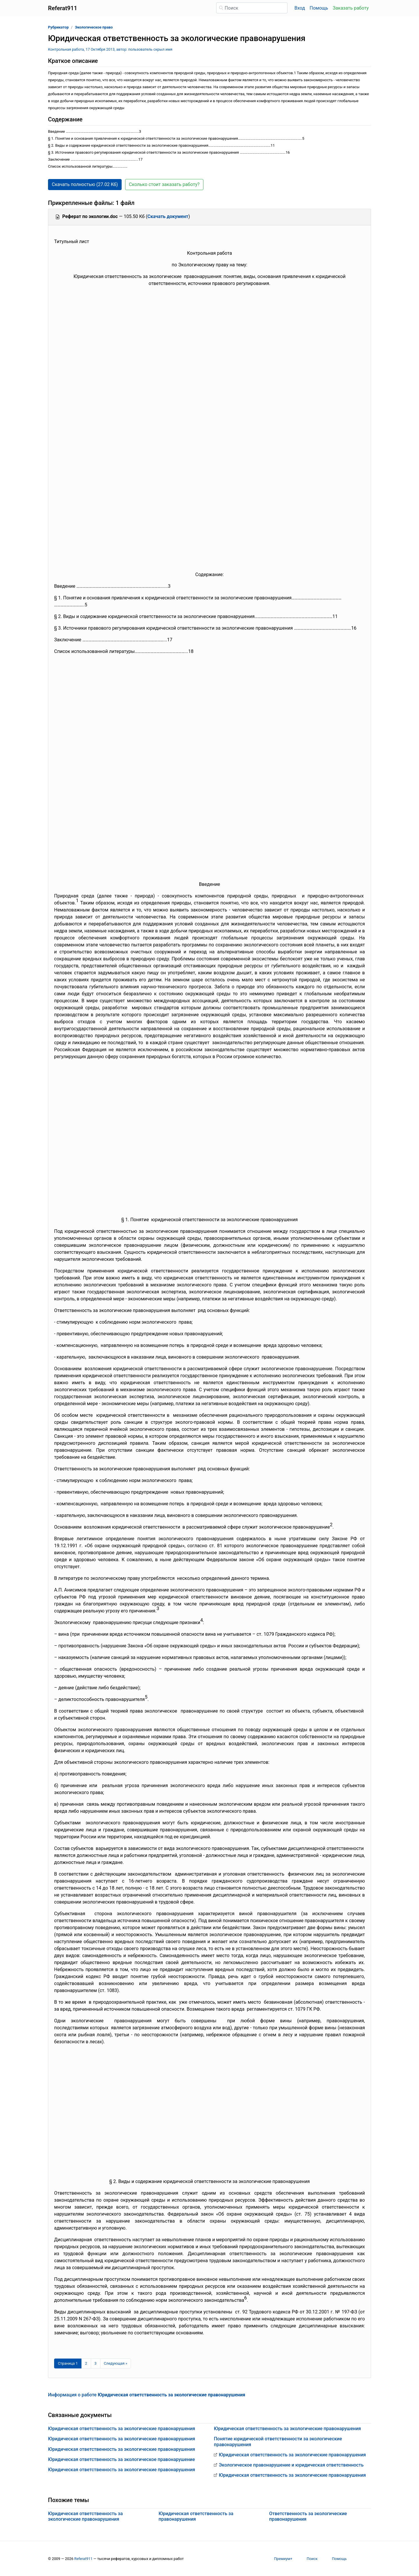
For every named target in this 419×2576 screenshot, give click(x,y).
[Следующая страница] (115, 2363)
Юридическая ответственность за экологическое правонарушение (121, 2459)
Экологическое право (94, 27)
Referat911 (83, 2558)
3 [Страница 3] (96, 2363)
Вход (299, 8)
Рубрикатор (58, 27)
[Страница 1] (67, 2363)
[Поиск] (251, 7)
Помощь (319, 8)
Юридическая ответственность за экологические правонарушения (121, 2428)
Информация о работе (146, 2395)
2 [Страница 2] (86, 2363)
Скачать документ (168, 216)
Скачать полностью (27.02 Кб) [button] (85, 184)
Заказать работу (351, 8)
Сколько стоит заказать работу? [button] (164, 184)
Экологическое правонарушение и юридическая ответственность (291, 2465)
